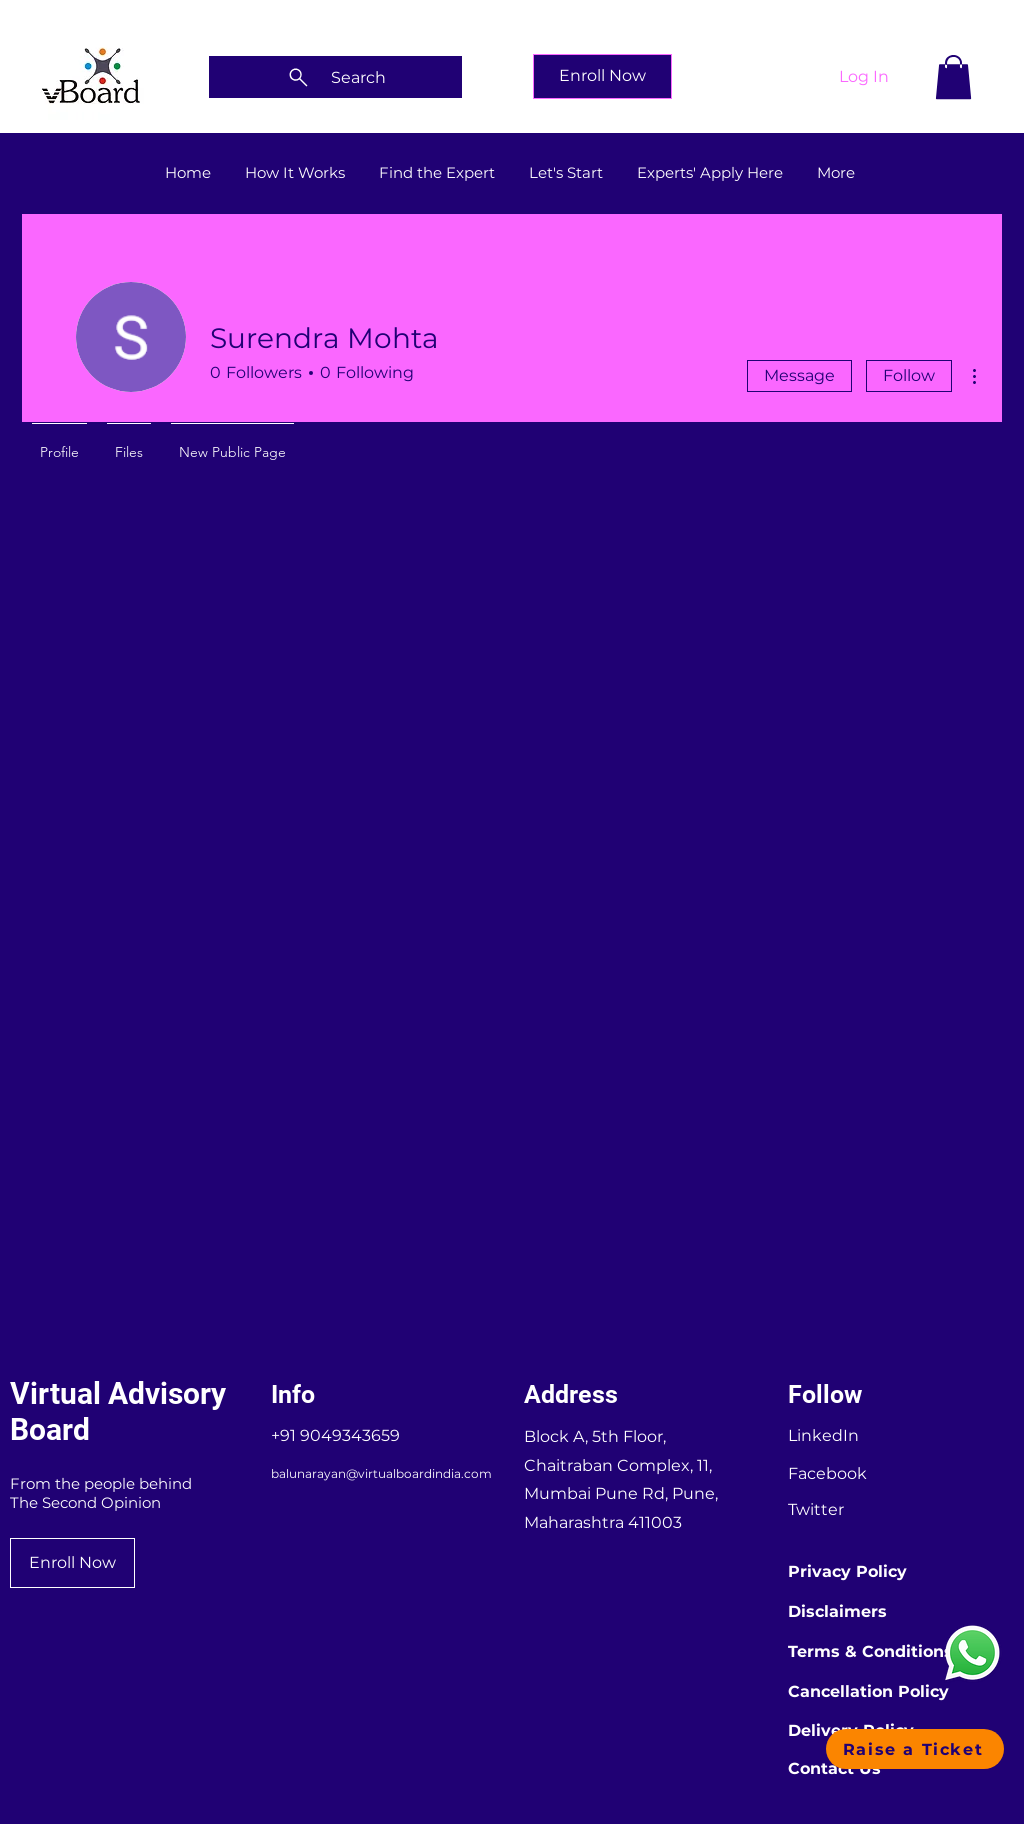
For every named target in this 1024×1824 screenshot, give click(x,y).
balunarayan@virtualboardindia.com (381, 1473)
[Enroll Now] (602, 76)
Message (799, 375)
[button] (953, 77)
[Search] (335, 77)
